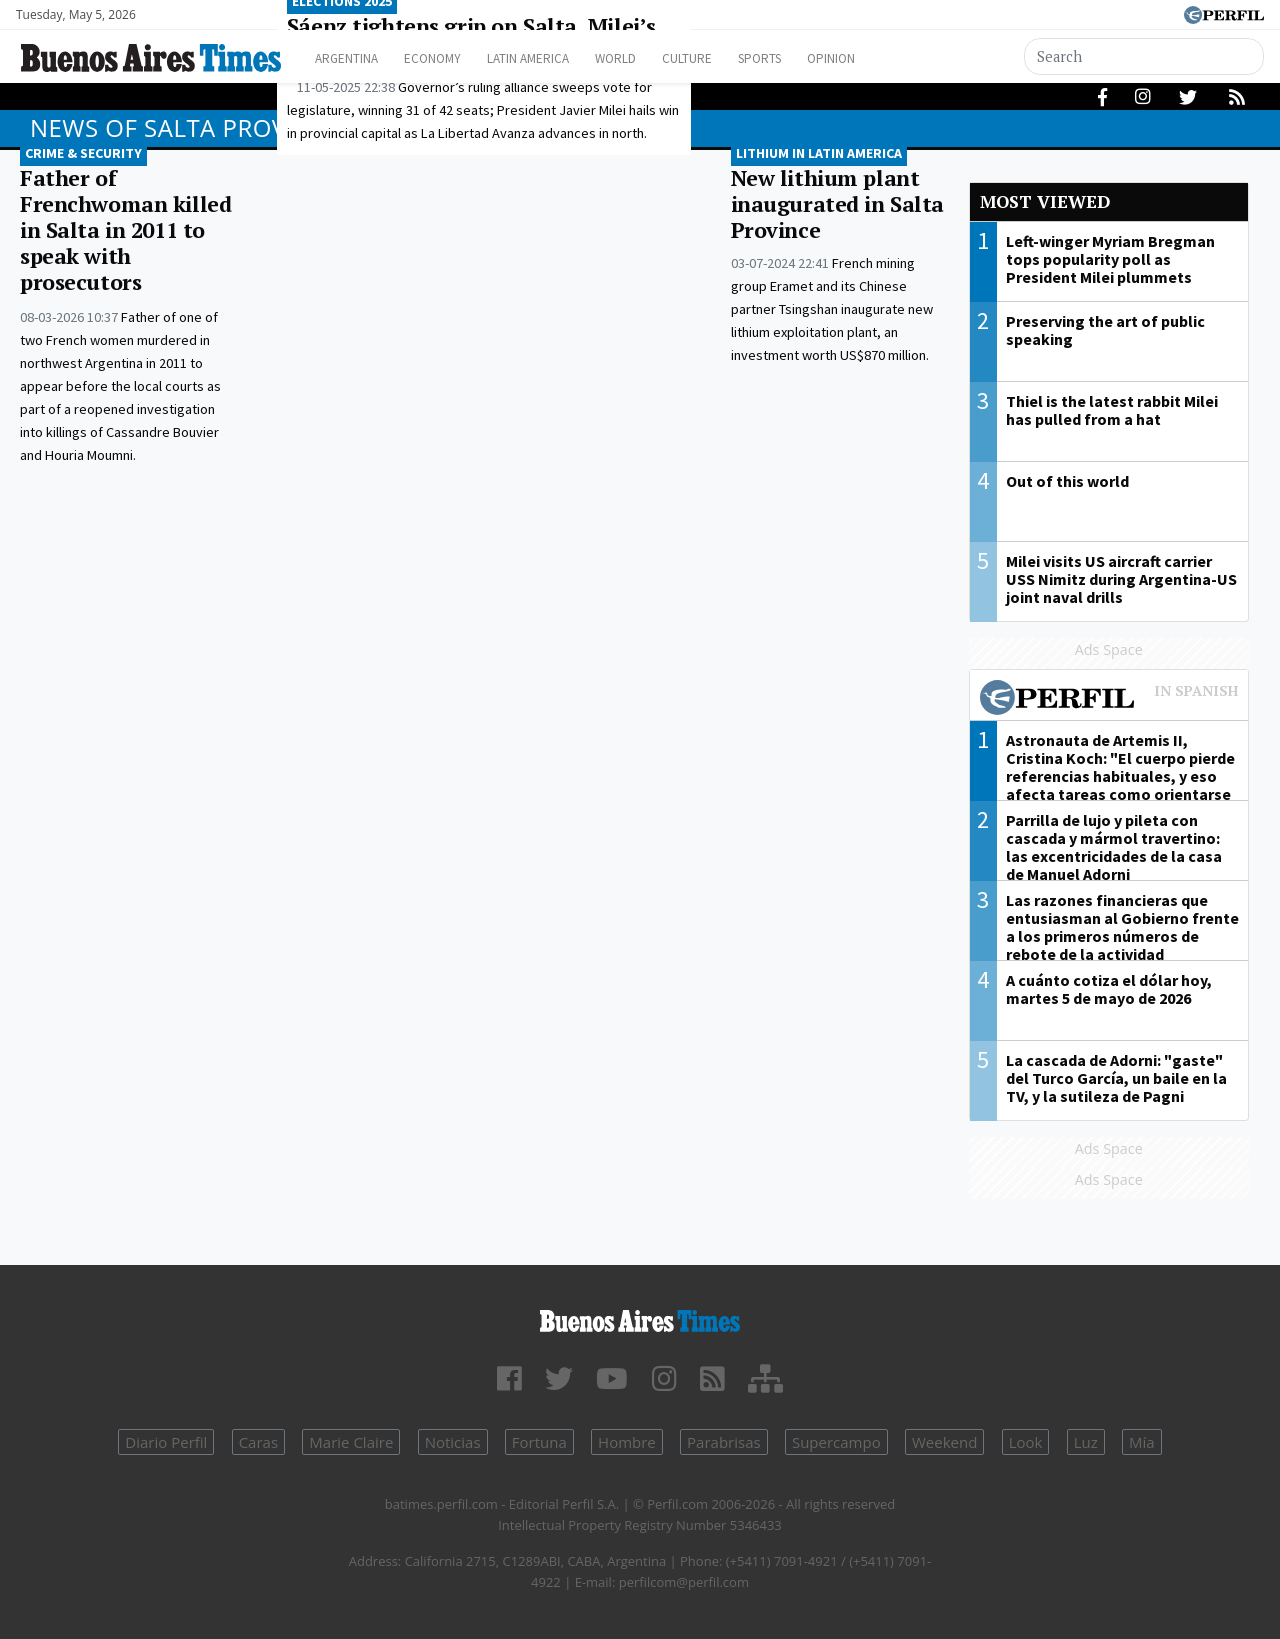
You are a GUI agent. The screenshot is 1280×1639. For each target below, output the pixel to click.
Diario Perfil (166, 1442)
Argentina (352, 58)
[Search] (1144, 56)
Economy (448, 58)
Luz (1086, 1442)
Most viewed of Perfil (1109, 700)
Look (1026, 1442)
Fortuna (539, 1442)
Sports (819, 58)
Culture (736, 58)
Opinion (899, 58)
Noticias (453, 1442)
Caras (258, 1442)
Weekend (944, 1442)
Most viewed (1045, 201)
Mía (1142, 1442)
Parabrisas (724, 1442)
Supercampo (836, 1442)
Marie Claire (351, 1442)
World (655, 58)
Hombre (627, 1442)
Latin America (556, 58)
